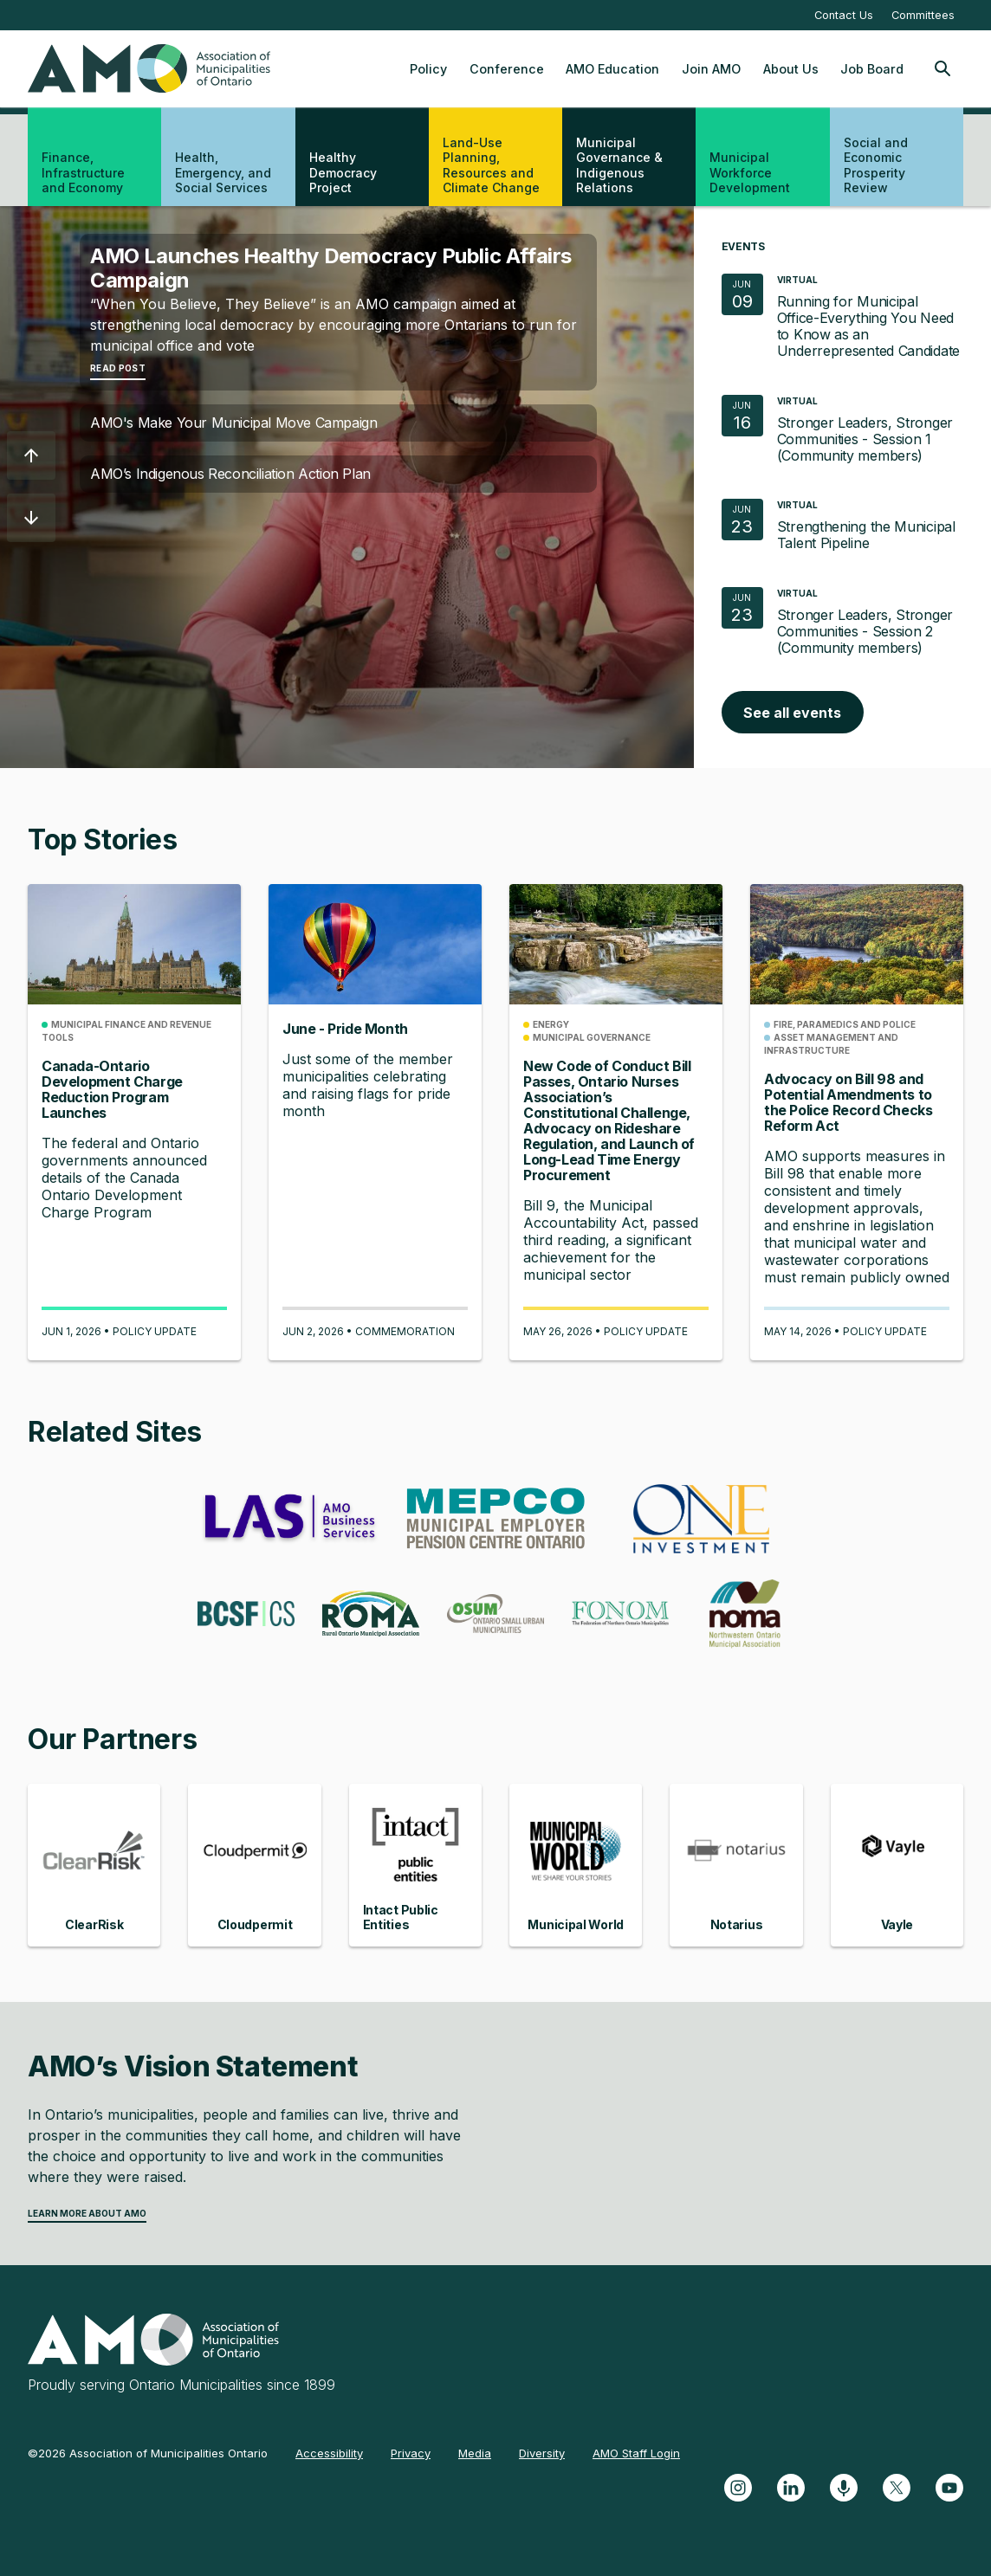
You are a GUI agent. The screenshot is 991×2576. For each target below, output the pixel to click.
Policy (428, 68)
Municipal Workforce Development (749, 172)
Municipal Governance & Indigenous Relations (619, 165)
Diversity (542, 2453)
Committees (923, 15)
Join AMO (711, 68)
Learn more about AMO (87, 2213)
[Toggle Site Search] (942, 68)
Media (474, 2453)
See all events (792, 712)
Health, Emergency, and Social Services (223, 172)
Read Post (118, 368)
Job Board (872, 68)
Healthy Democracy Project (343, 172)
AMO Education (612, 68)
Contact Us (843, 15)
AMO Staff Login (636, 2453)
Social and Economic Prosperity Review (876, 165)
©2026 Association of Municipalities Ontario (148, 2453)
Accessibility (329, 2453)
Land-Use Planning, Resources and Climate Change (491, 165)
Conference (507, 68)
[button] (31, 455)
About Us (791, 68)
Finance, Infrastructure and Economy (83, 172)
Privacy (411, 2453)
